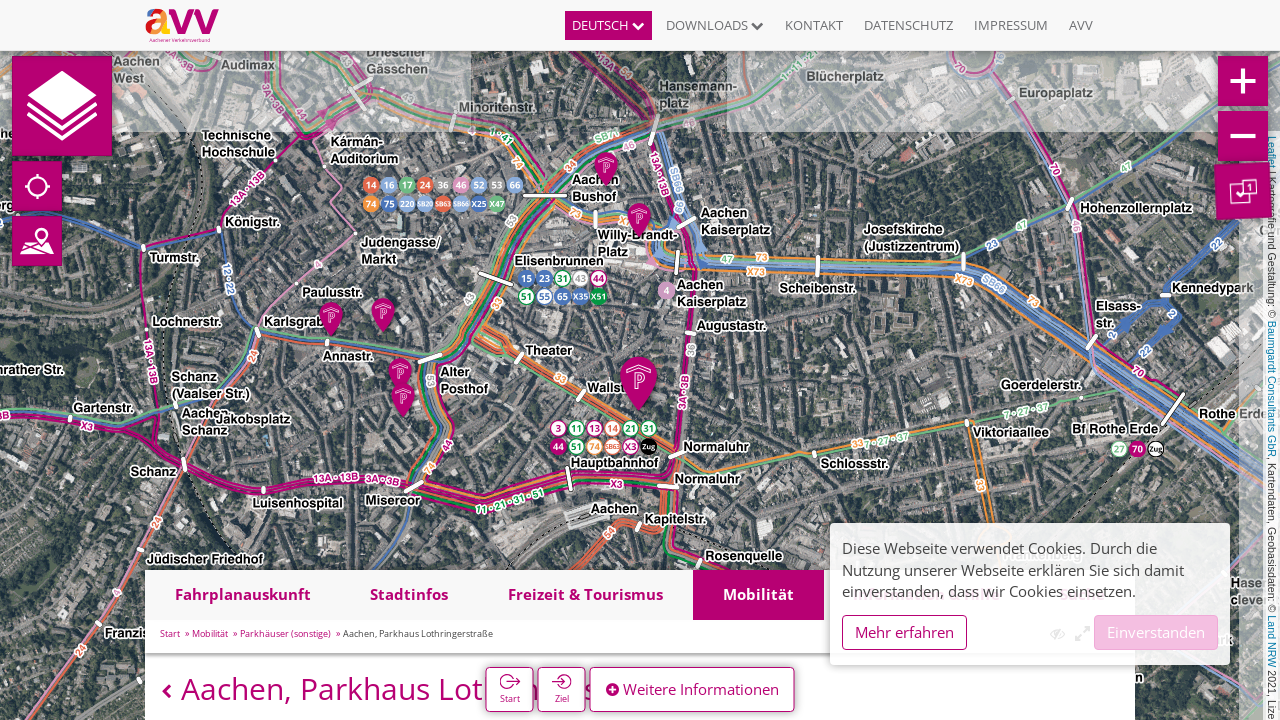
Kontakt (814, 25)
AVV (1081, 25)
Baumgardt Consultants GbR (1272, 389)
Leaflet (1272, 152)
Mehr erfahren (904, 632)
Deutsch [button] (608, 25)
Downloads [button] (715, 25)
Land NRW (1272, 641)
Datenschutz (908, 25)
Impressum (1011, 25)
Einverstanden (1156, 632)
